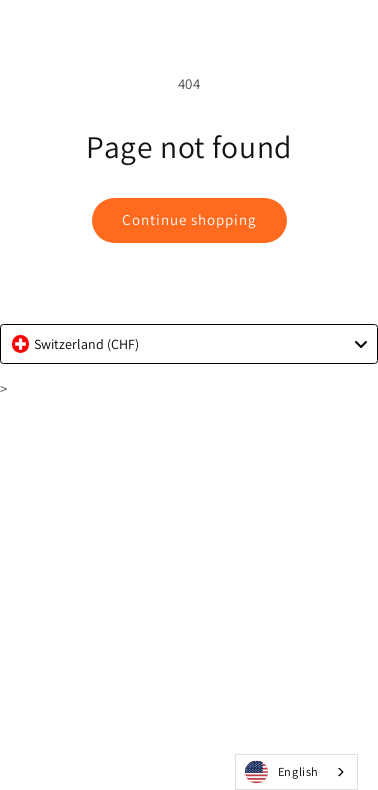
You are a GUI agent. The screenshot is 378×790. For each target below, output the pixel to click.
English (282, 772)
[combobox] (189, 344)
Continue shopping (189, 219)
